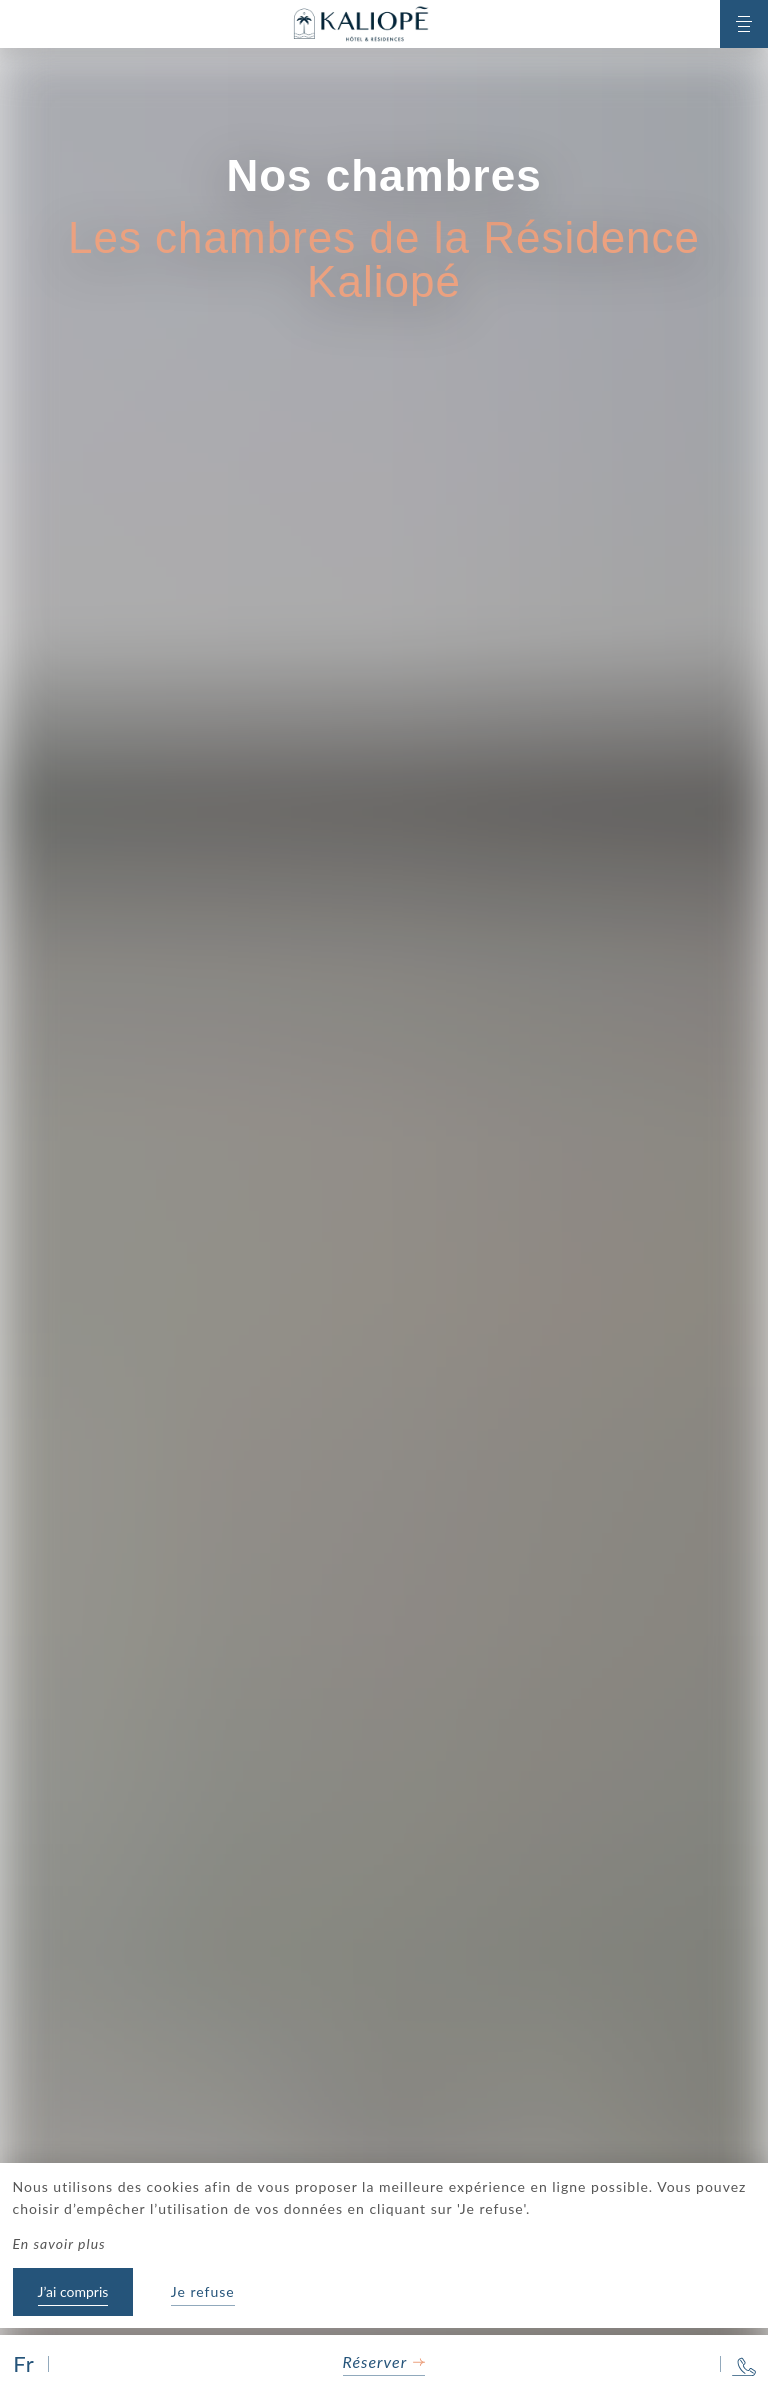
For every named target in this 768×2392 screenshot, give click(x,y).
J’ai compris (73, 2291)
